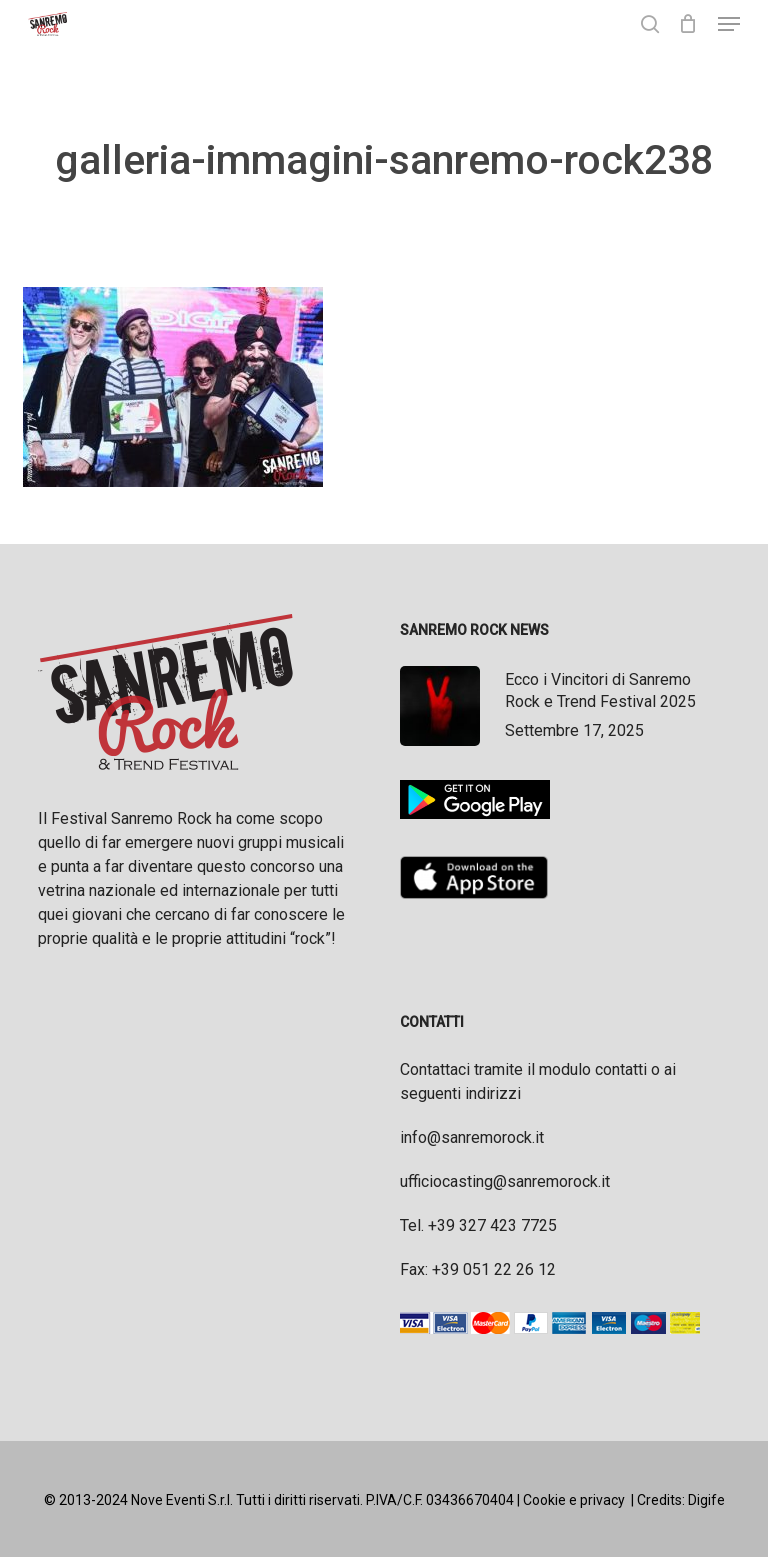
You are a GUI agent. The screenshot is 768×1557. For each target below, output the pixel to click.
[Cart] (688, 24)
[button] (729, 24)
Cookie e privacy (574, 1500)
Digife (706, 1500)
